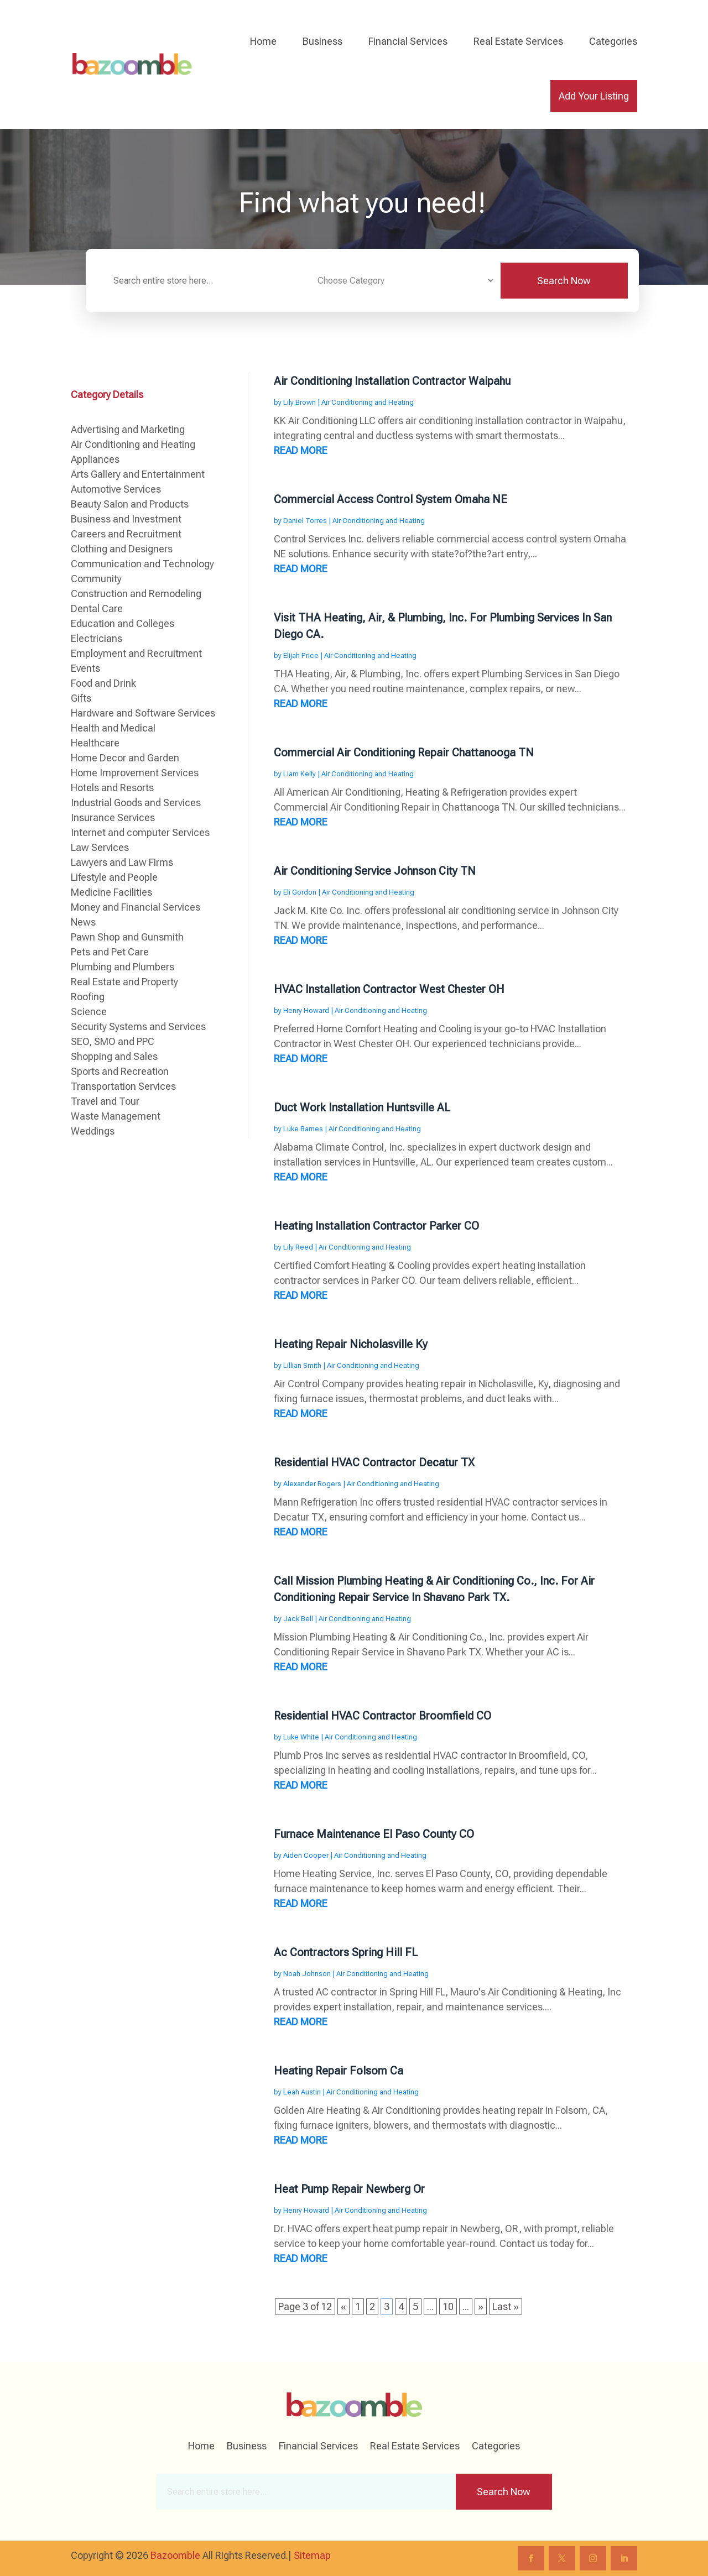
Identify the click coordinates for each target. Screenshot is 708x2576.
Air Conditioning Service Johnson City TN (375, 870)
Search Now (564, 280)
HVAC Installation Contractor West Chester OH (389, 989)
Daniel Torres (305, 520)
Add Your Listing (594, 96)
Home (263, 41)
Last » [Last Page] (505, 2306)
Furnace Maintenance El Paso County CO (374, 1834)
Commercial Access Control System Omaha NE (390, 499)
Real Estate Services (518, 41)
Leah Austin (302, 2092)
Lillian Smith (302, 1365)
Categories (613, 41)
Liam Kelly (299, 774)
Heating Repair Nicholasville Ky (351, 1344)
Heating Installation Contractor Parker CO (376, 1225)
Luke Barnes (303, 1129)
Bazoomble (175, 2555)
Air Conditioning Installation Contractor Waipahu (392, 381)
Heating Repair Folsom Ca (338, 2070)
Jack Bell (298, 1618)
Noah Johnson (307, 1973)
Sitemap (312, 2555)
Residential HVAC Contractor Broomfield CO (382, 1715)
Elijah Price (301, 655)
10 (448, 2306)
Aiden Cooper (306, 1855)
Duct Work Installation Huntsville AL (362, 1107)
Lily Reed (298, 1247)
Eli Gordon (299, 892)
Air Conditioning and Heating (367, 402)
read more (300, 450)
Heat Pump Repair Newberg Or (349, 2189)
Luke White (301, 1737)
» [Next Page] (480, 2306)
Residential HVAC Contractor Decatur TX (374, 1462)
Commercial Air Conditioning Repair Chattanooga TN (404, 752)
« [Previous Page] (343, 2306)
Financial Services (407, 41)
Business (322, 41)
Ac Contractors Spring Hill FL (346, 1952)
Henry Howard (306, 1010)
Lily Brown (299, 402)
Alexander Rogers (312, 1484)
